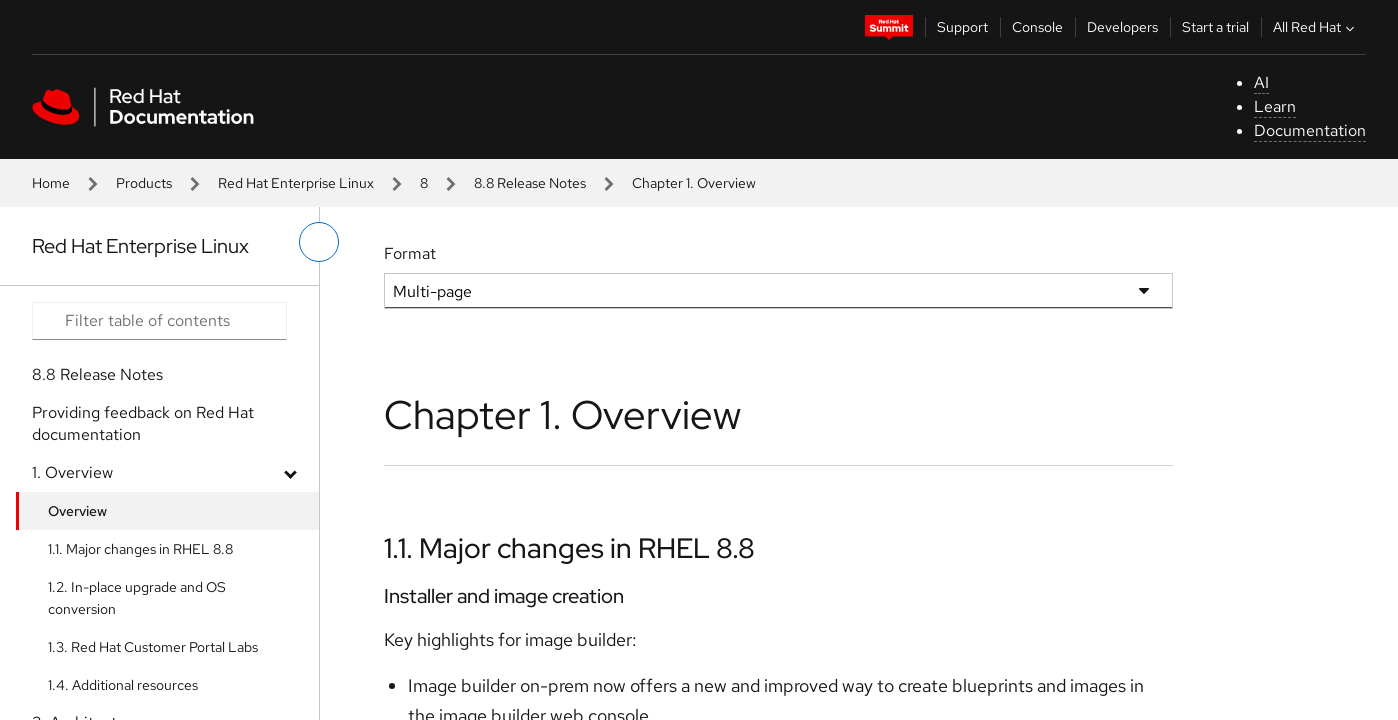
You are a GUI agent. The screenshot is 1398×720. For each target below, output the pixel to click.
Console (1037, 27)
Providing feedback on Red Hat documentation (143, 423)
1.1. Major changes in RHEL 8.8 (140, 549)
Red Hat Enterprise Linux (296, 183)
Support (962, 27)
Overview (77, 511)
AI (1261, 82)
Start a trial (1215, 27)
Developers (1122, 27)
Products (144, 183)
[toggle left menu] (319, 242)
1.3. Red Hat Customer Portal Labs (153, 647)
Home (51, 183)
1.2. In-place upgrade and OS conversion (137, 598)
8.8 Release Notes (530, 183)
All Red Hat (1316, 27)
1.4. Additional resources (123, 685)
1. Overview (72, 472)
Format (410, 253)
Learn (1275, 106)
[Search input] (159, 321)
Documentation (1310, 130)
